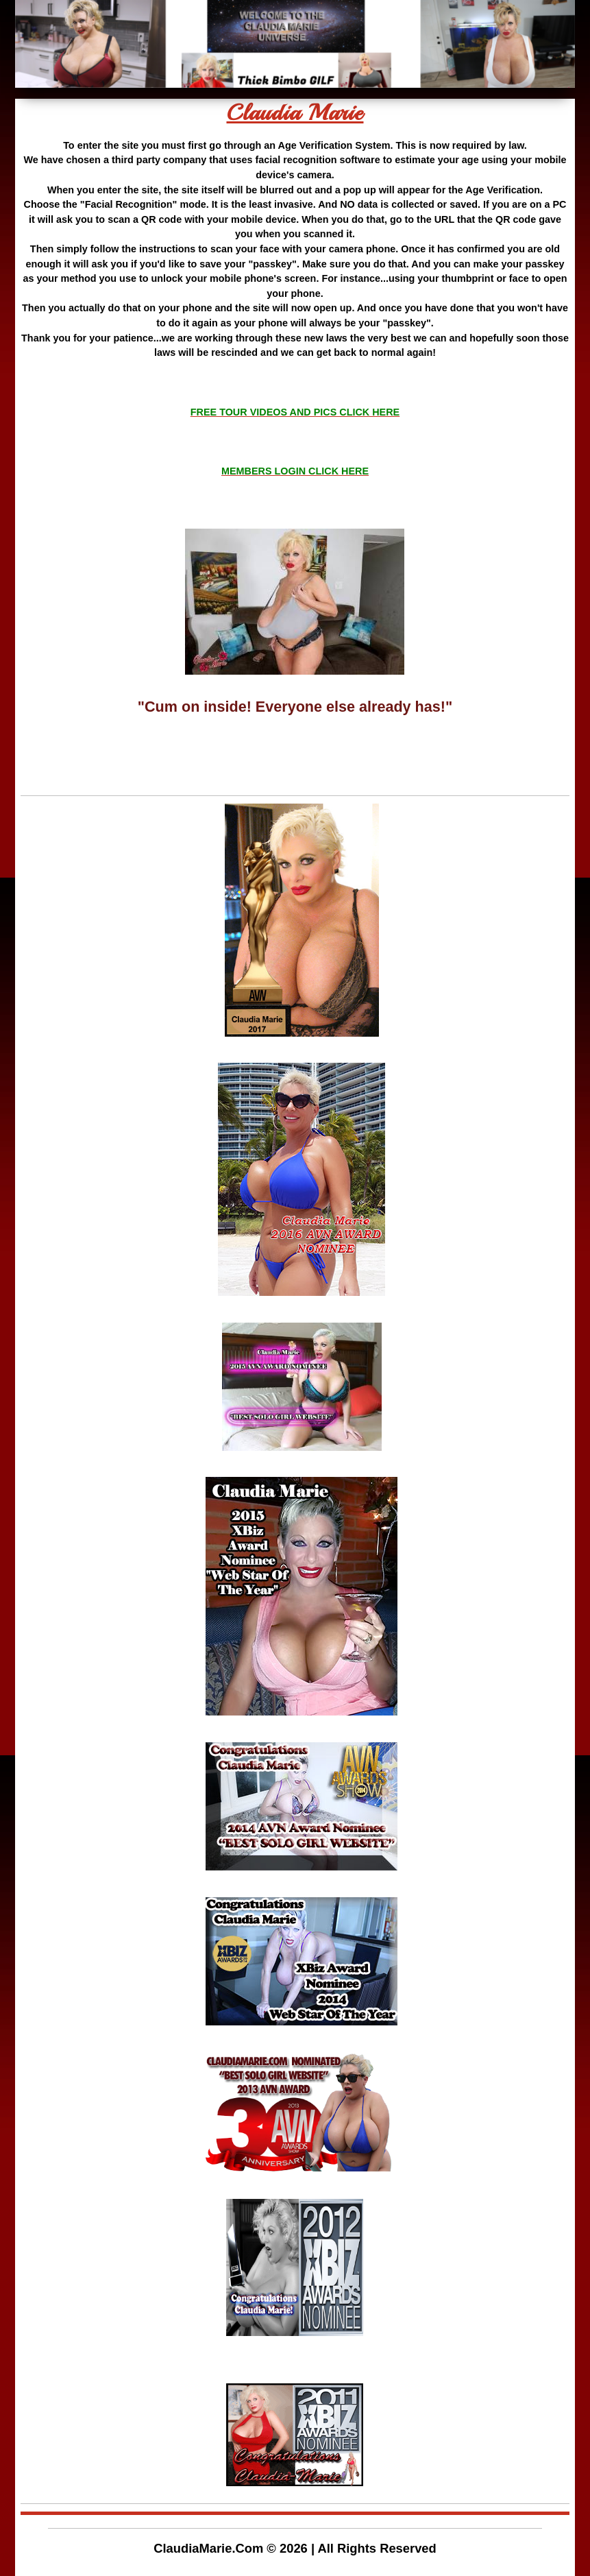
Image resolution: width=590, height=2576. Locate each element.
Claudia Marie (294, 113)
